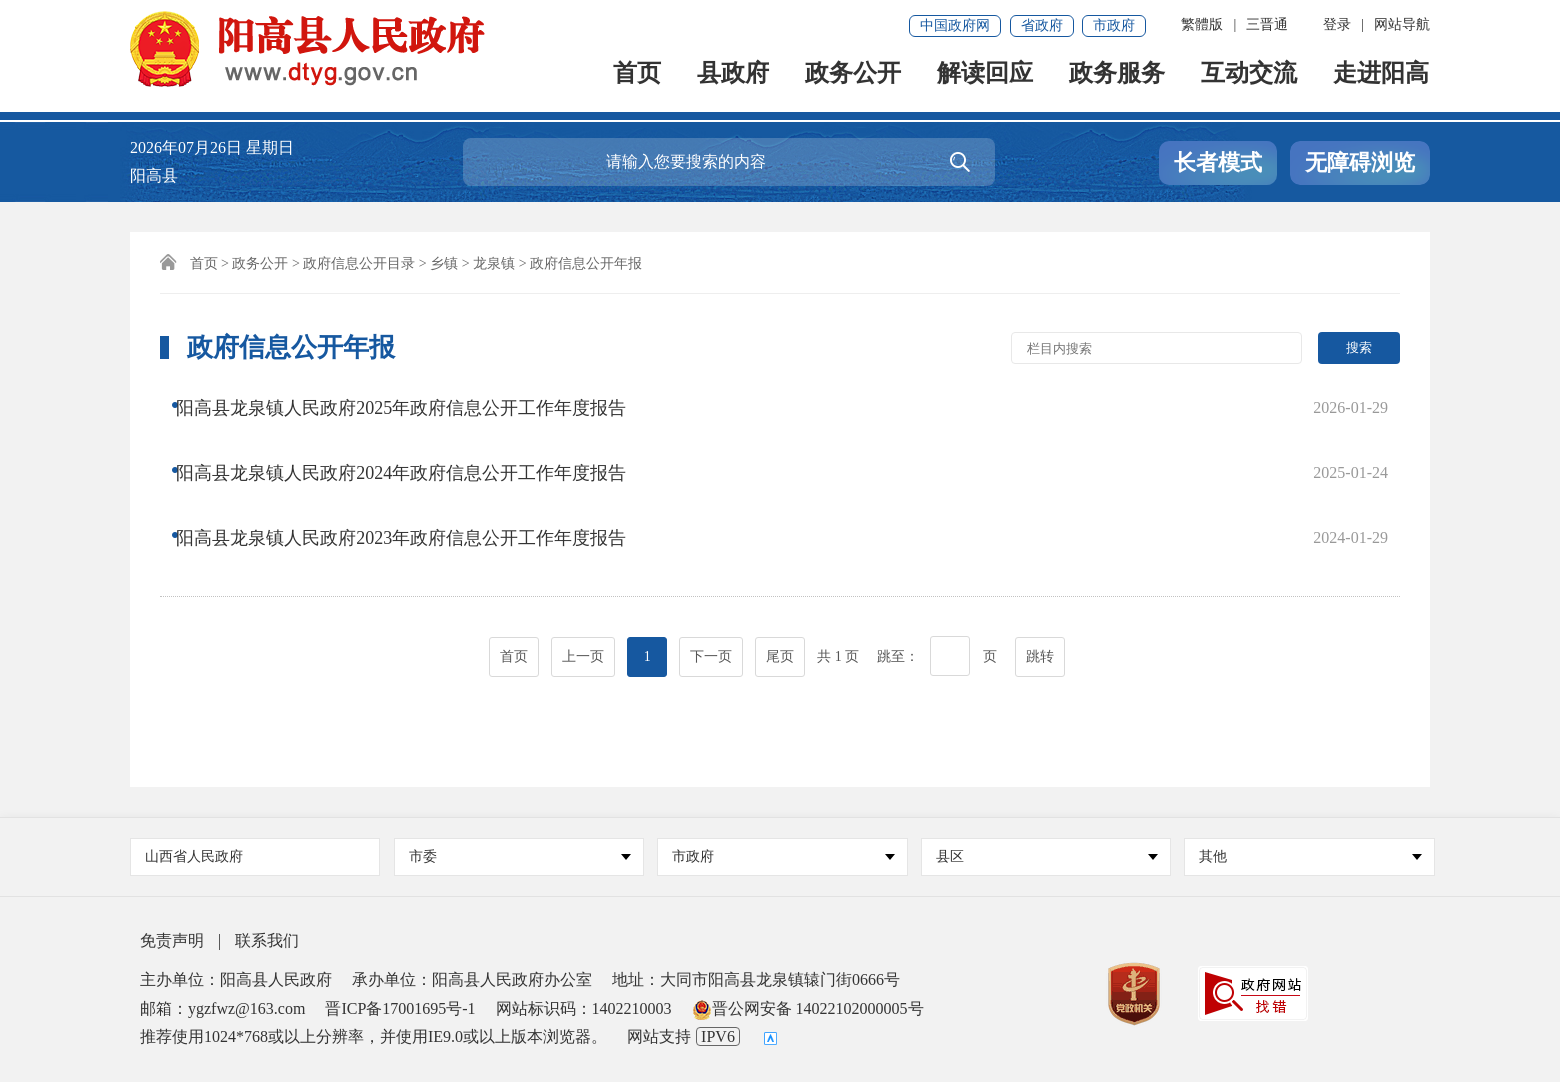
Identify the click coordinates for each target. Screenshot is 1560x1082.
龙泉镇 (494, 263)
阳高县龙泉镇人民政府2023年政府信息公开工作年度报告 (416, 485)
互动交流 (1250, 81)
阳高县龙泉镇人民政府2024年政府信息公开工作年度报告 (416, 445)
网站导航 (1402, 24)
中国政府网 (955, 25)
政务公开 (854, 81)
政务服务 (1118, 81)
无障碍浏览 (1360, 162)
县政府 (734, 81)
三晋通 (1267, 24)
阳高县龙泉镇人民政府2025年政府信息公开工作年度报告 (416, 405)
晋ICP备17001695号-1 (400, 1008)
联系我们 (267, 940)
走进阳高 (1382, 81)
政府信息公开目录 (359, 263)
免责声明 (172, 940)
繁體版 (1202, 24)
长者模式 (1218, 162)
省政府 (1042, 25)
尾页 (780, 581)
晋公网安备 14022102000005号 (808, 1008)
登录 (1337, 24)
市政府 (1114, 25)
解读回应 (986, 81)
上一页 (583, 581)
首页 (638, 81)
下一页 (711, 581)
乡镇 (444, 263)
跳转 (1040, 581)
